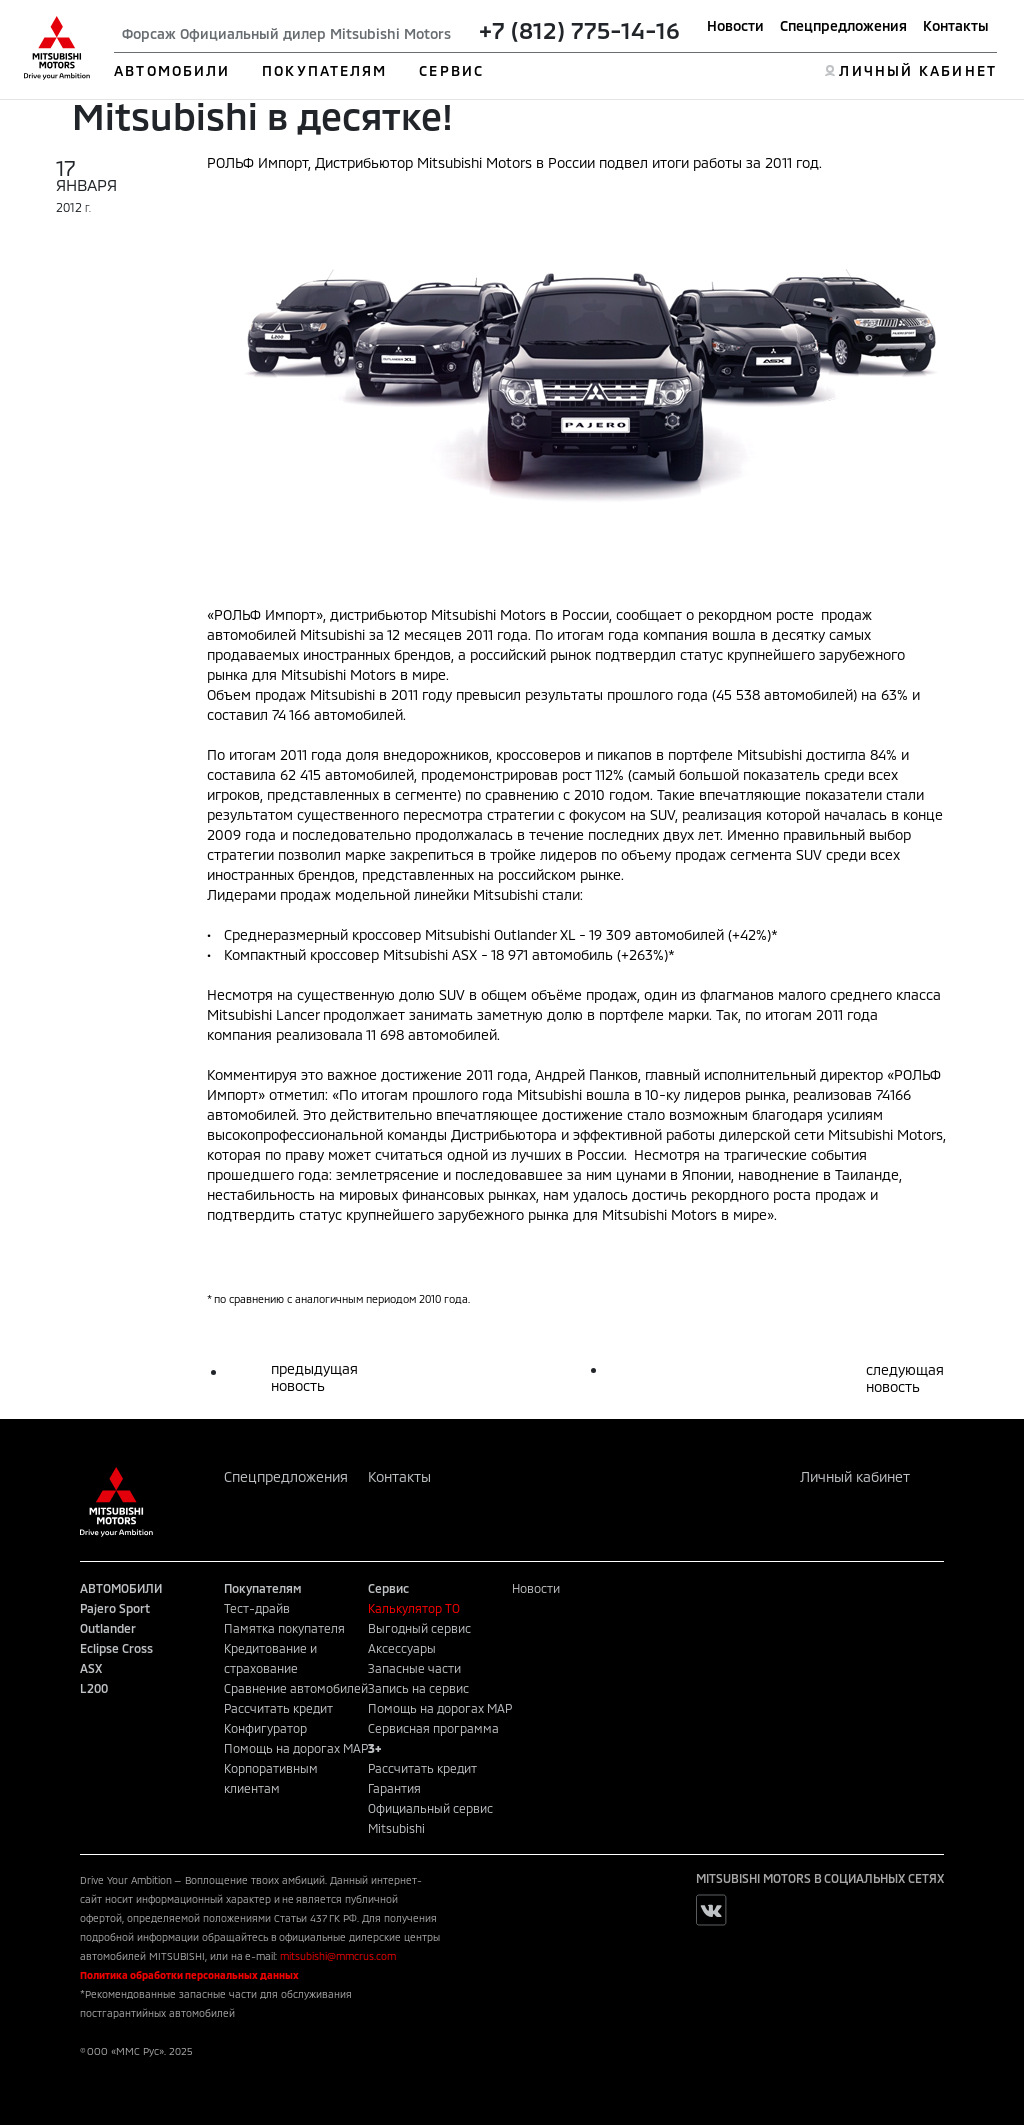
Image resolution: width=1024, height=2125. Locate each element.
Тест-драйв (257, 1608)
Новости (735, 25)
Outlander (108, 1628)
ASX (91, 1668)
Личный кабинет (855, 1476)
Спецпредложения (843, 25)
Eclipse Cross (116, 1648)
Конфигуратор (265, 1728)
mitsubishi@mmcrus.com (338, 1956)
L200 (94, 1688)
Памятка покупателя (284, 1628)
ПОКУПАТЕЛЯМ (324, 70)
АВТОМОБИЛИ (172, 70)
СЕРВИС (451, 70)
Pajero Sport (115, 1608)
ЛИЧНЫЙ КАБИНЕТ (917, 70)
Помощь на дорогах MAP (296, 1748)
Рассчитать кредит (278, 1708)
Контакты (956, 25)
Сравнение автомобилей (296, 1688)
